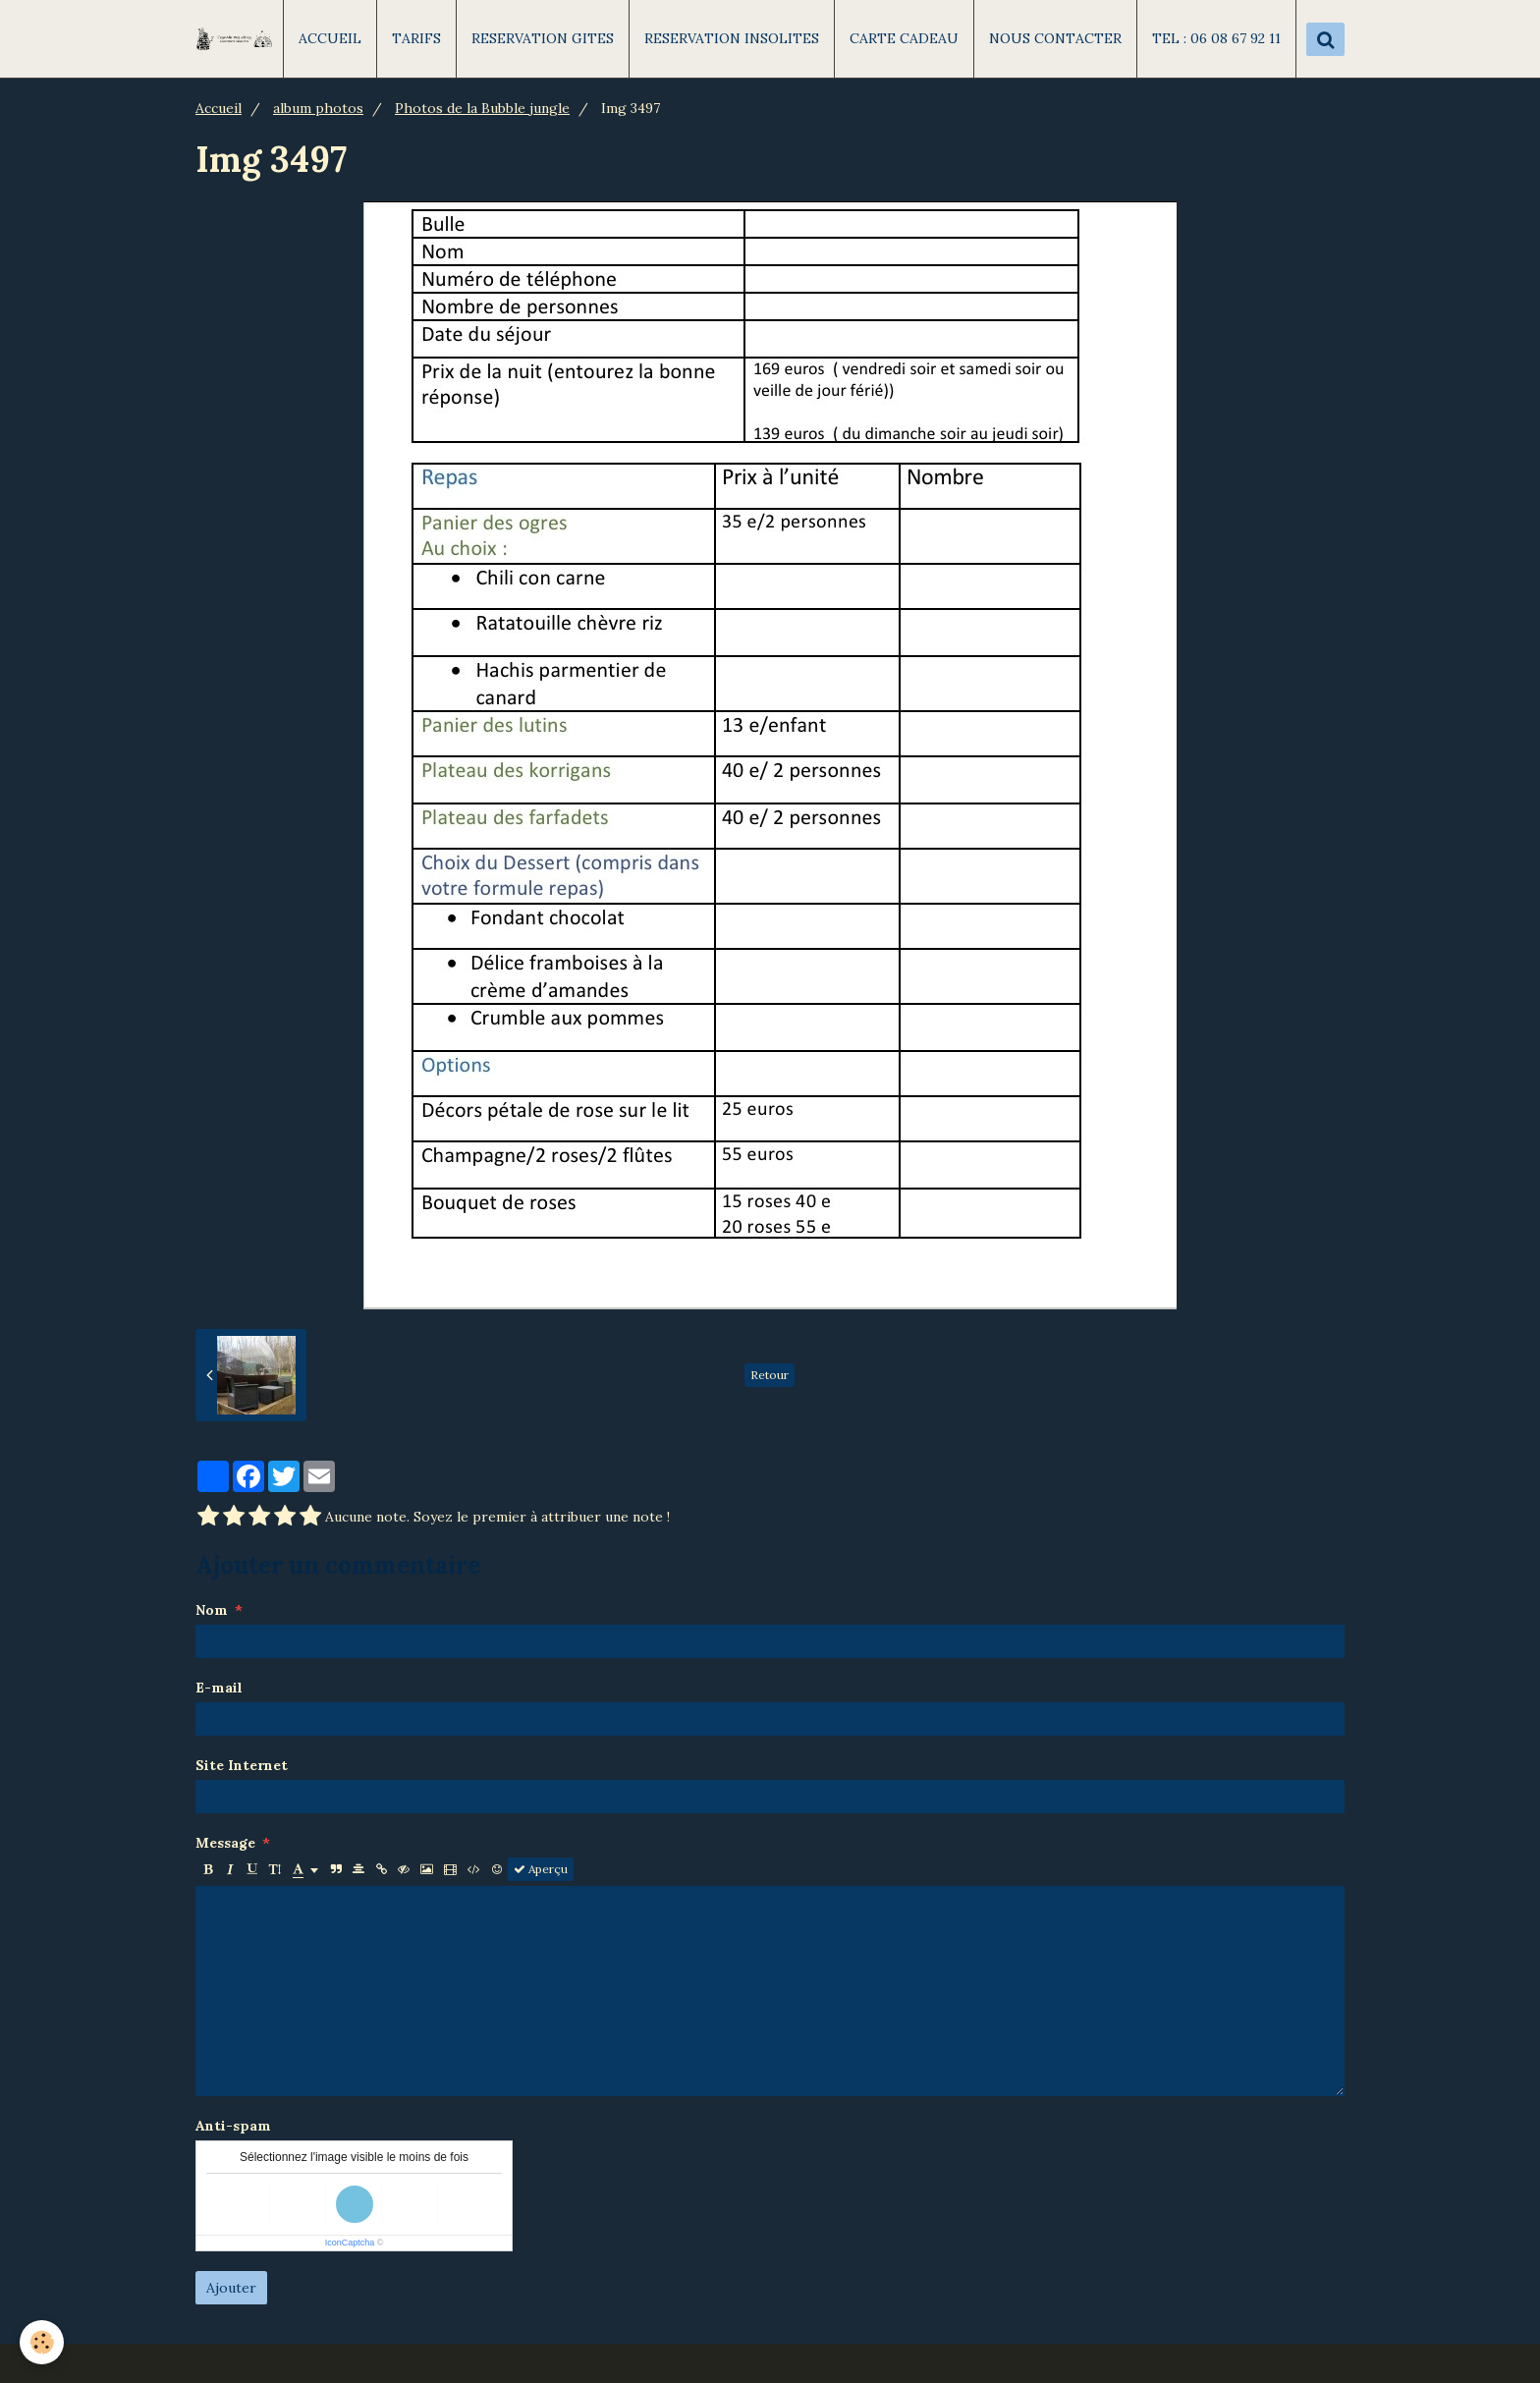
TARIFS (416, 38)
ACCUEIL (330, 38)
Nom (211, 1610)
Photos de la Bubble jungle (482, 108)
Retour (769, 1374)
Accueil (218, 108)
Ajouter (231, 2288)
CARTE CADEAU (904, 38)
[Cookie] (42, 2342)
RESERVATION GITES (542, 38)
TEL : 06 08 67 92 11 (1216, 38)
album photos (318, 108)
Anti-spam (233, 2125)
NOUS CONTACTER (1055, 38)
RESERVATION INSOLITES (731, 38)
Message (225, 1843)
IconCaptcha (350, 2242)
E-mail (219, 1687)
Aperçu (541, 1868)
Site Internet (241, 1765)
